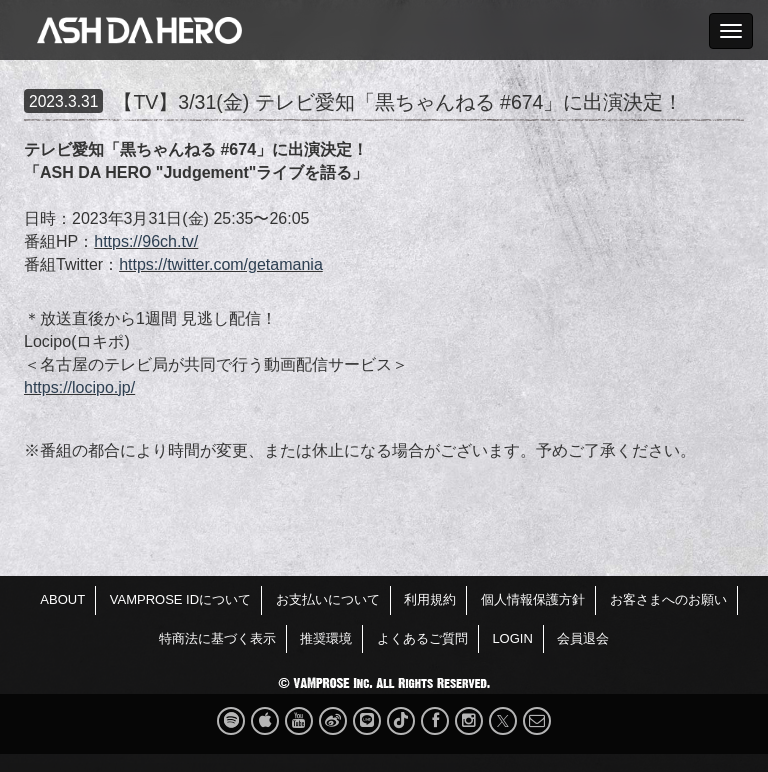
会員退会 (583, 638)
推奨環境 (326, 638)
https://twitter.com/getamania (221, 264)
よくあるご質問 (422, 638)
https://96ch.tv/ (146, 241)
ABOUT (62, 599)
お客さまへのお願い (668, 599)
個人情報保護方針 (533, 599)
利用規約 (430, 599)
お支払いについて (328, 599)
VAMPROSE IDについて (180, 599)
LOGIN (512, 638)
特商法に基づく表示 (217, 638)
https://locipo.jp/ (79, 387)
